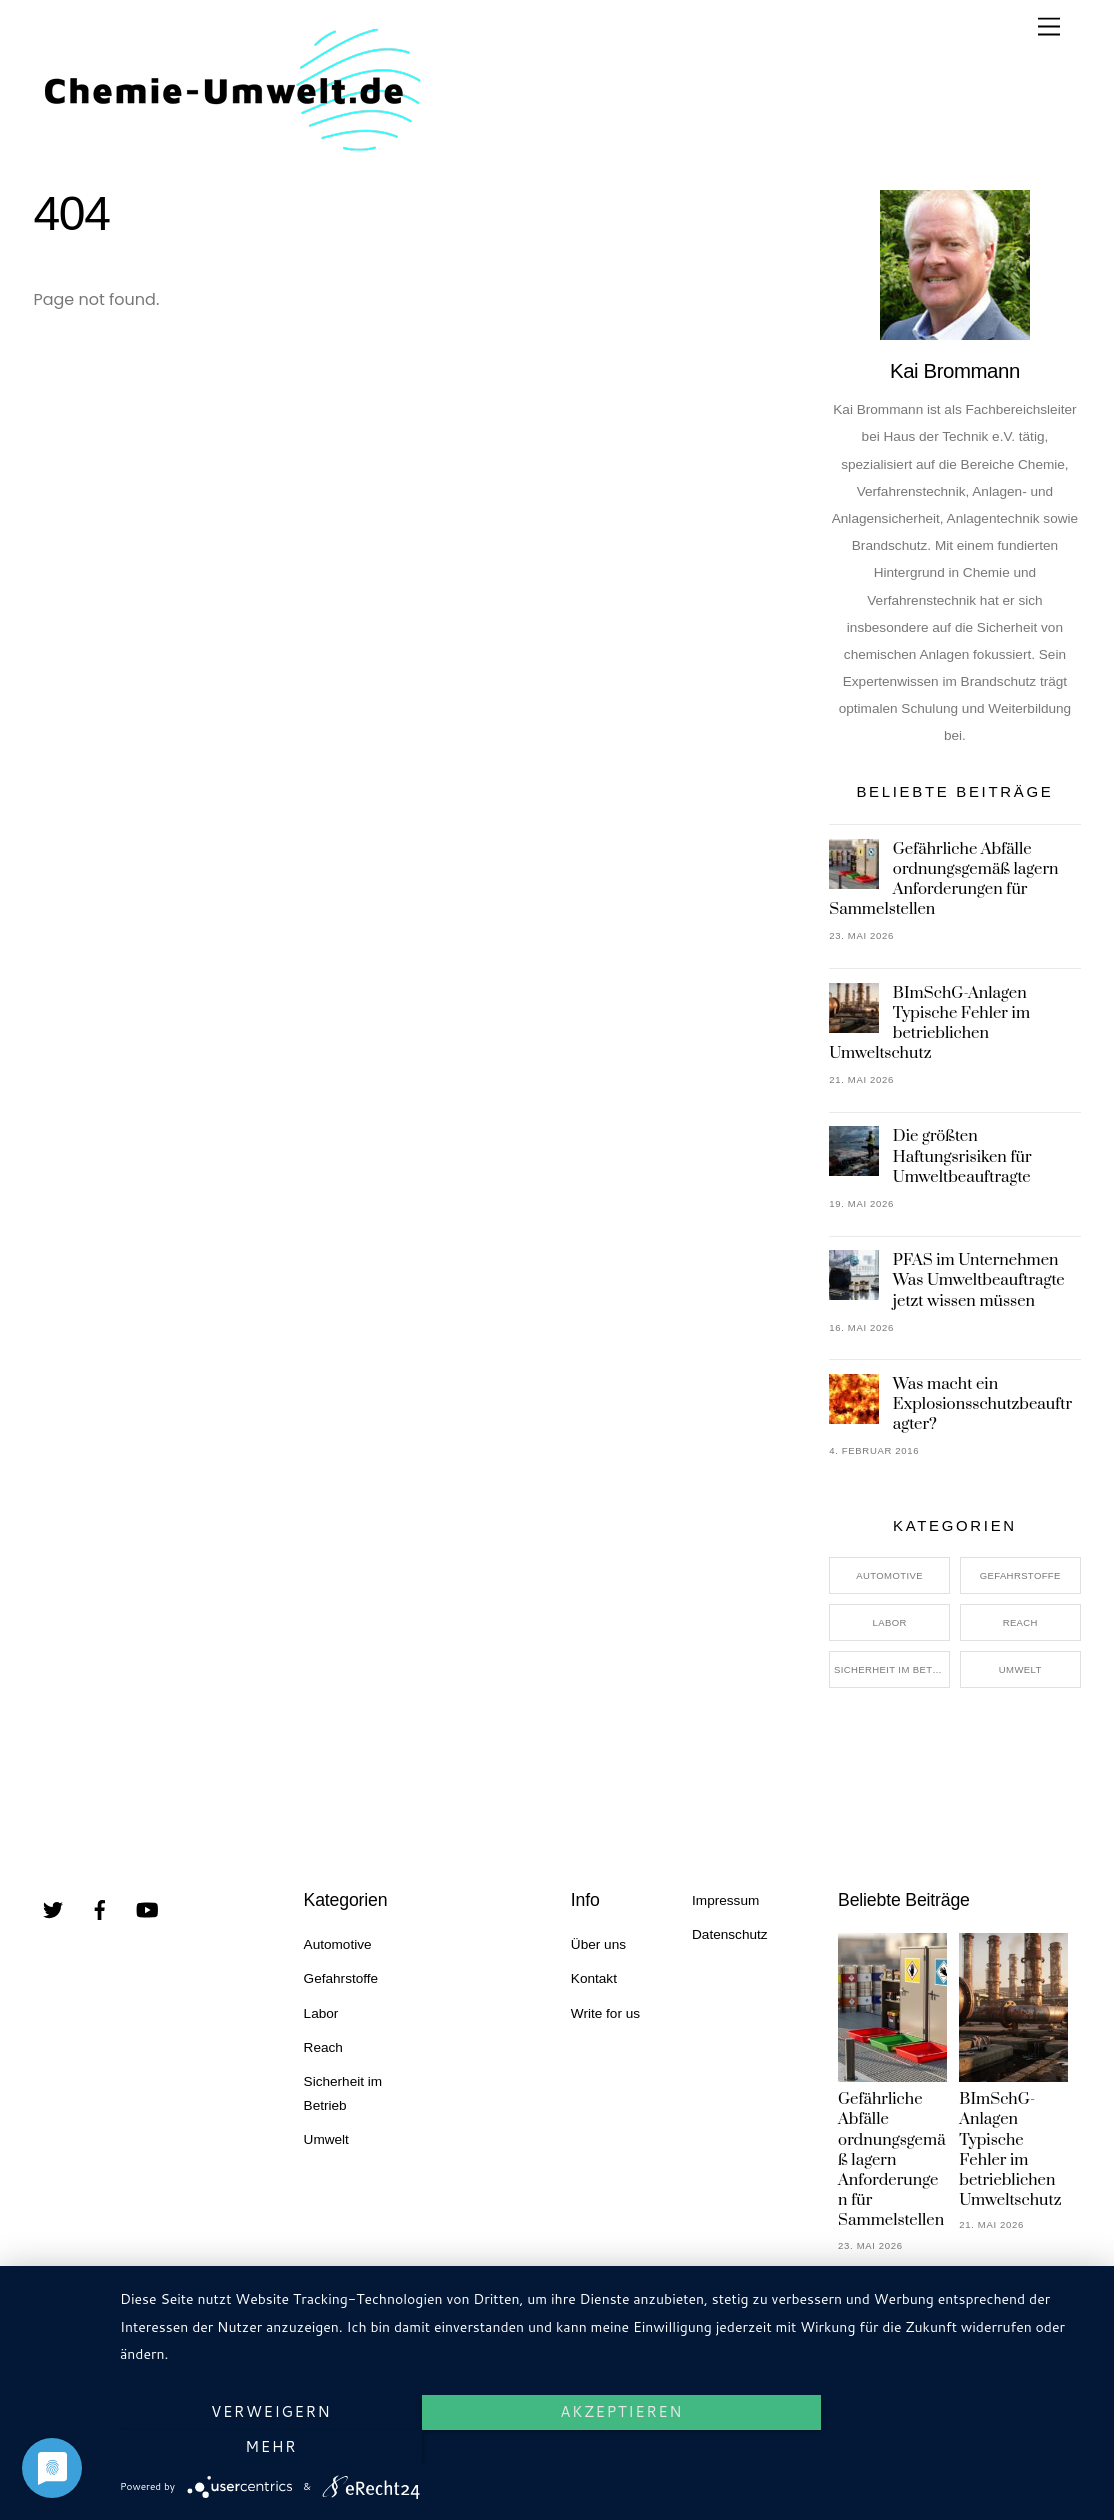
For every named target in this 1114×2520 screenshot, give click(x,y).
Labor (890, 1622)
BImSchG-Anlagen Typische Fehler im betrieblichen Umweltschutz (929, 1023)
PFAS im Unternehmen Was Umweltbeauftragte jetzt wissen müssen (979, 1280)
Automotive (889, 1575)
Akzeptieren (607, 2446)
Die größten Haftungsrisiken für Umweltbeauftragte (962, 1156)
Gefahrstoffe (1020, 1575)
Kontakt (594, 1978)
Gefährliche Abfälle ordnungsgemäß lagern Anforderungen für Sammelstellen (943, 879)
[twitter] (53, 1908)
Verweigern (266, 2446)
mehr (948, 2446)
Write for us (605, 2013)
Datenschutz (730, 1934)
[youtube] (147, 1908)
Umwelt (1020, 1669)
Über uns (598, 1944)
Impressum (725, 1900)
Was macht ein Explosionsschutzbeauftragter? (982, 1404)
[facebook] (100, 1908)
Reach (1020, 1622)
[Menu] (1049, 27)
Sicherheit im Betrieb (892, 1669)
